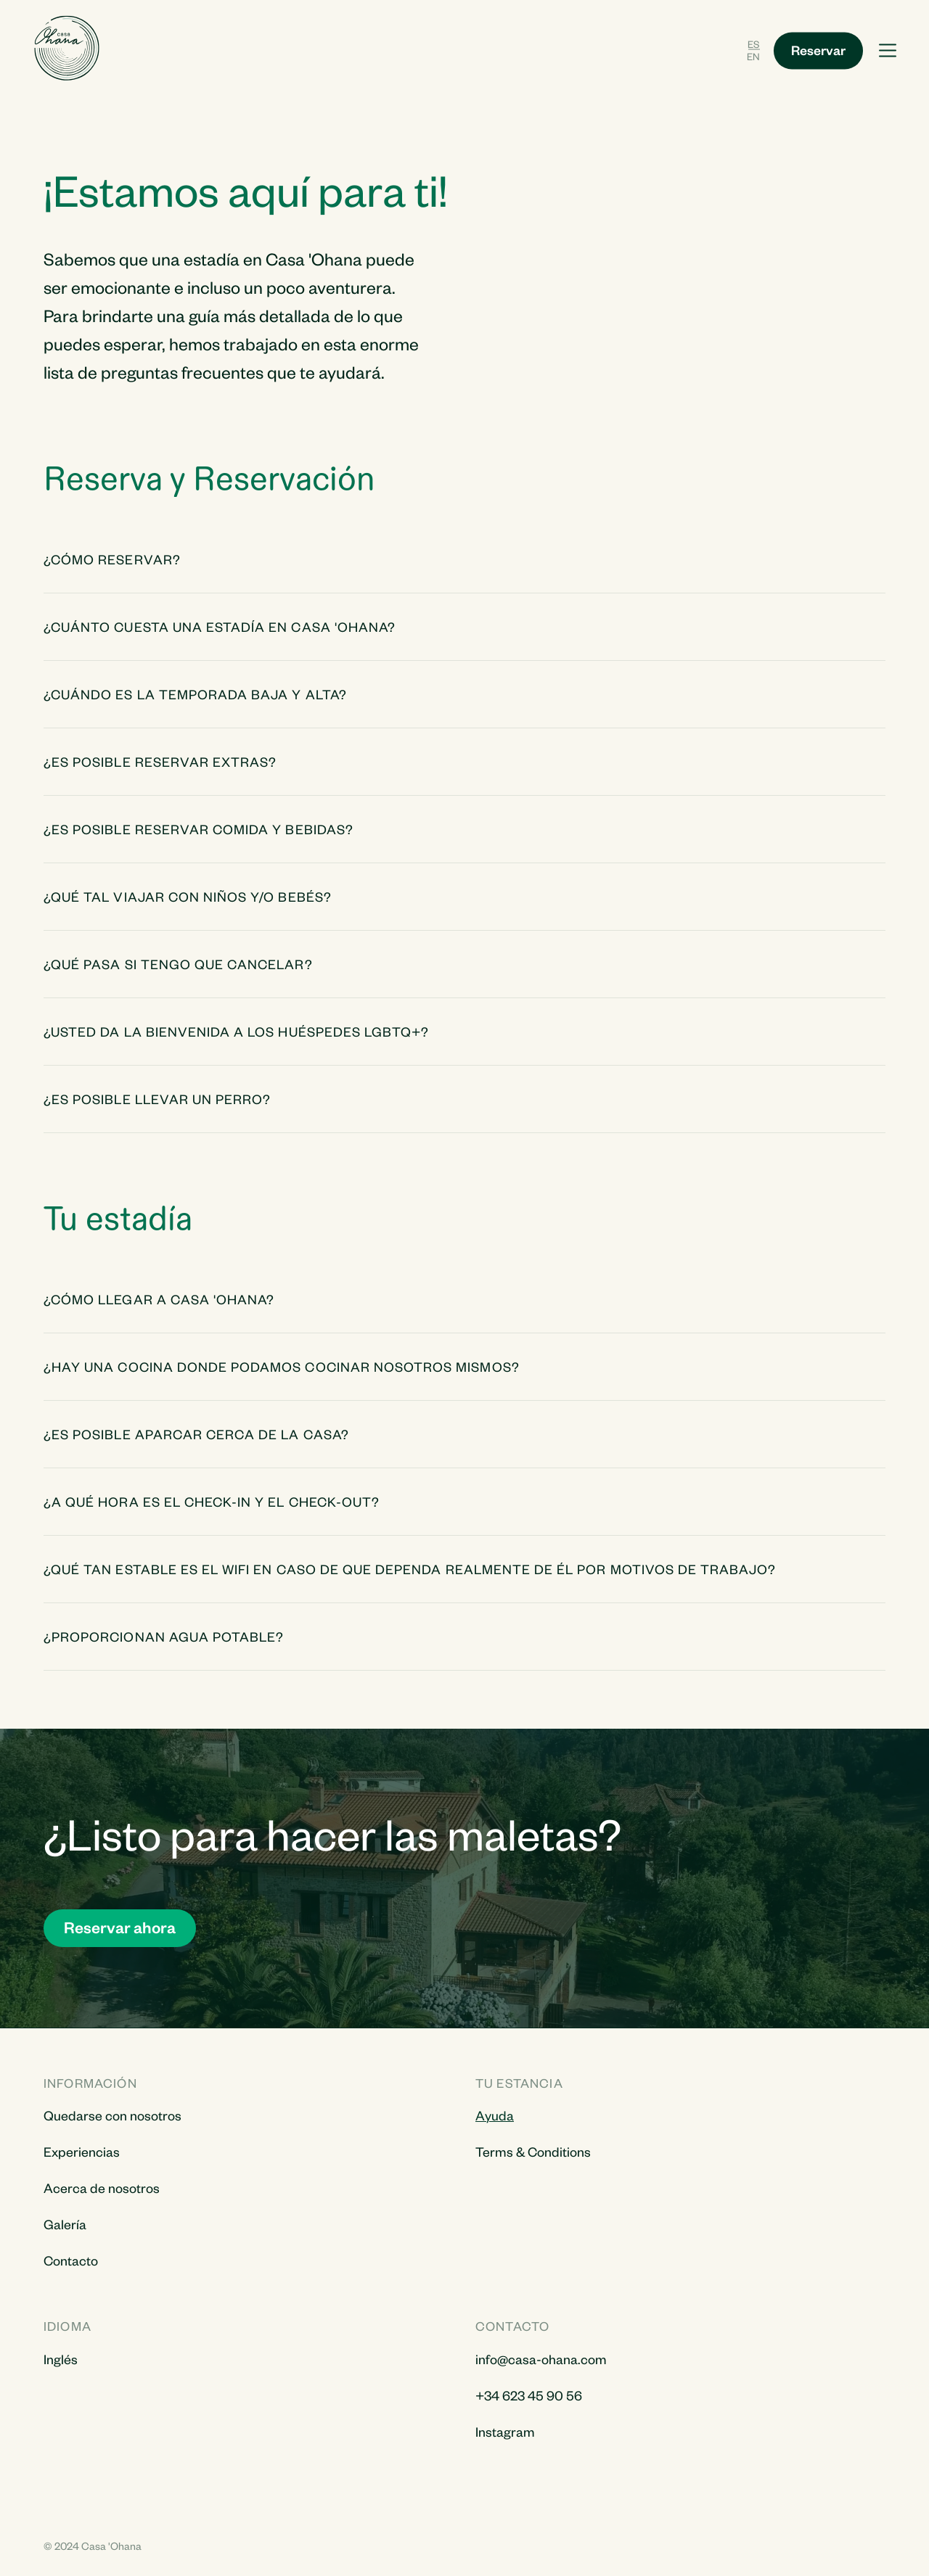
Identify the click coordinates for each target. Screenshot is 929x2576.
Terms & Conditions (533, 2151)
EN (754, 56)
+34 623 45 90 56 (528, 2395)
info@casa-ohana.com (541, 2358)
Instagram (505, 2431)
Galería (65, 2223)
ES (754, 43)
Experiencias (82, 2151)
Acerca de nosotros (102, 2187)
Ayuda (494, 2115)
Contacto (71, 2260)
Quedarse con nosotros (112, 2115)
